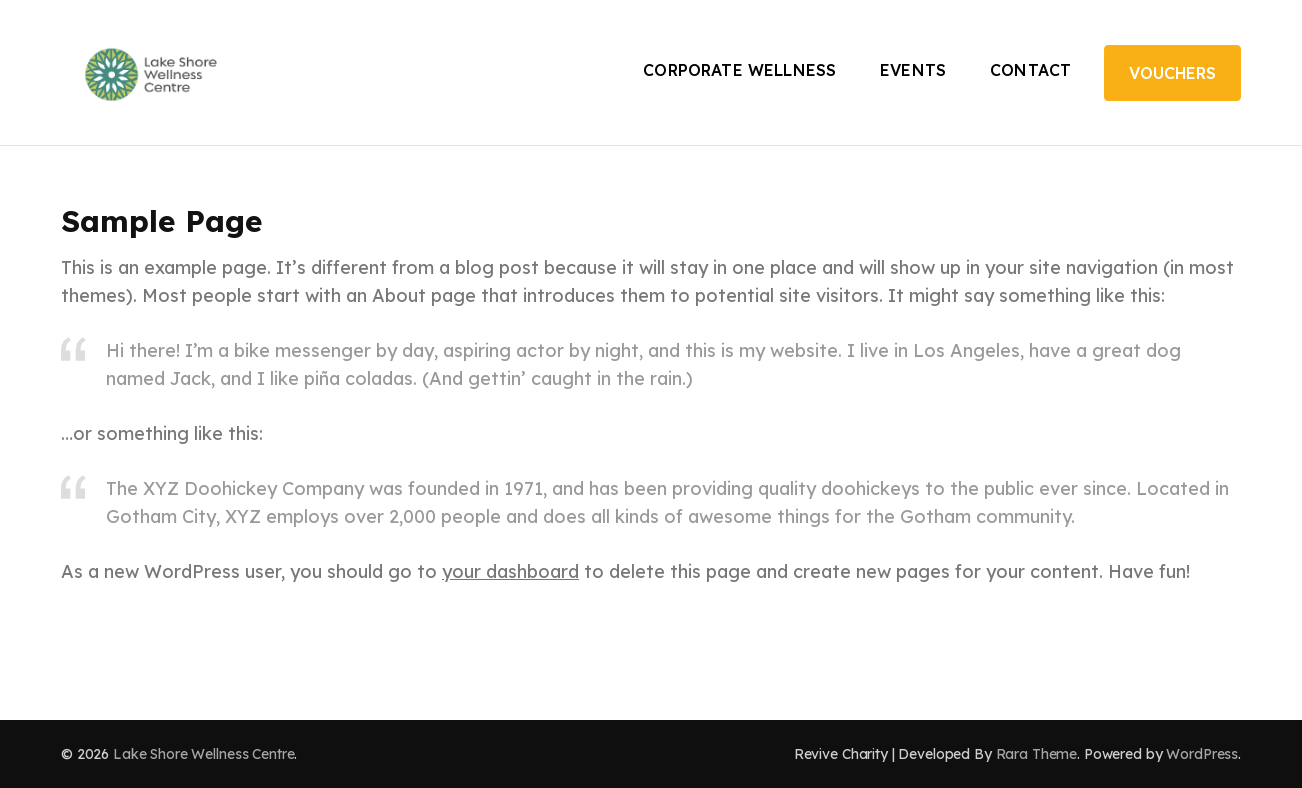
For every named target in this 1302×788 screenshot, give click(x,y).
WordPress (1202, 754)
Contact (1030, 70)
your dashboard (510, 571)
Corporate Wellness (739, 70)
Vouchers (1172, 73)
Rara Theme (1037, 754)
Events (913, 70)
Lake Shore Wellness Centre (203, 754)
